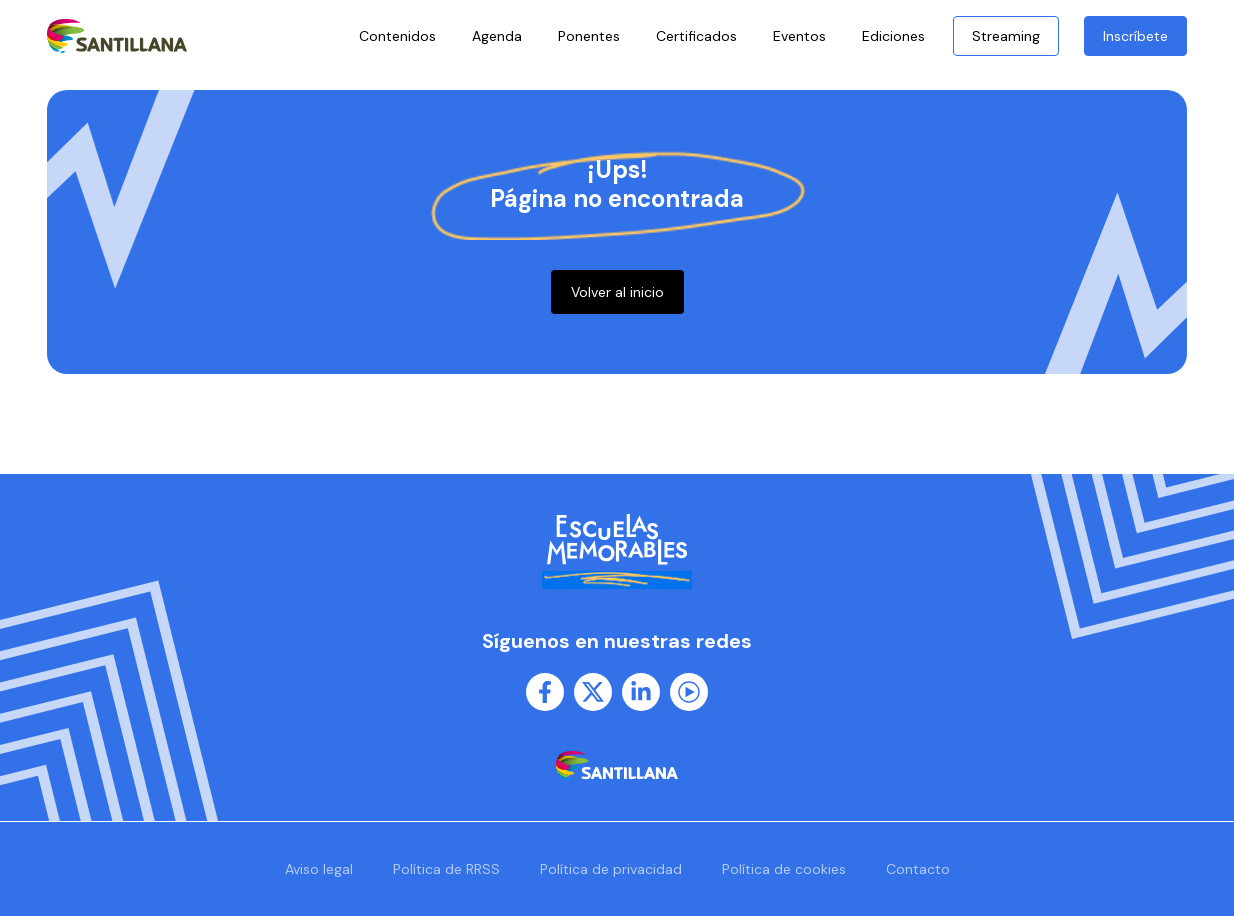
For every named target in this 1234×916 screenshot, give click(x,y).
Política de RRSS (446, 869)
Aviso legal (319, 869)
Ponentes (589, 36)
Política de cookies (784, 869)
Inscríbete (1135, 36)
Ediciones (898, 36)
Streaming (1006, 36)
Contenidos (397, 36)
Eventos (799, 36)
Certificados (696, 36)
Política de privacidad (611, 869)
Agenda (497, 36)
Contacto (918, 869)
